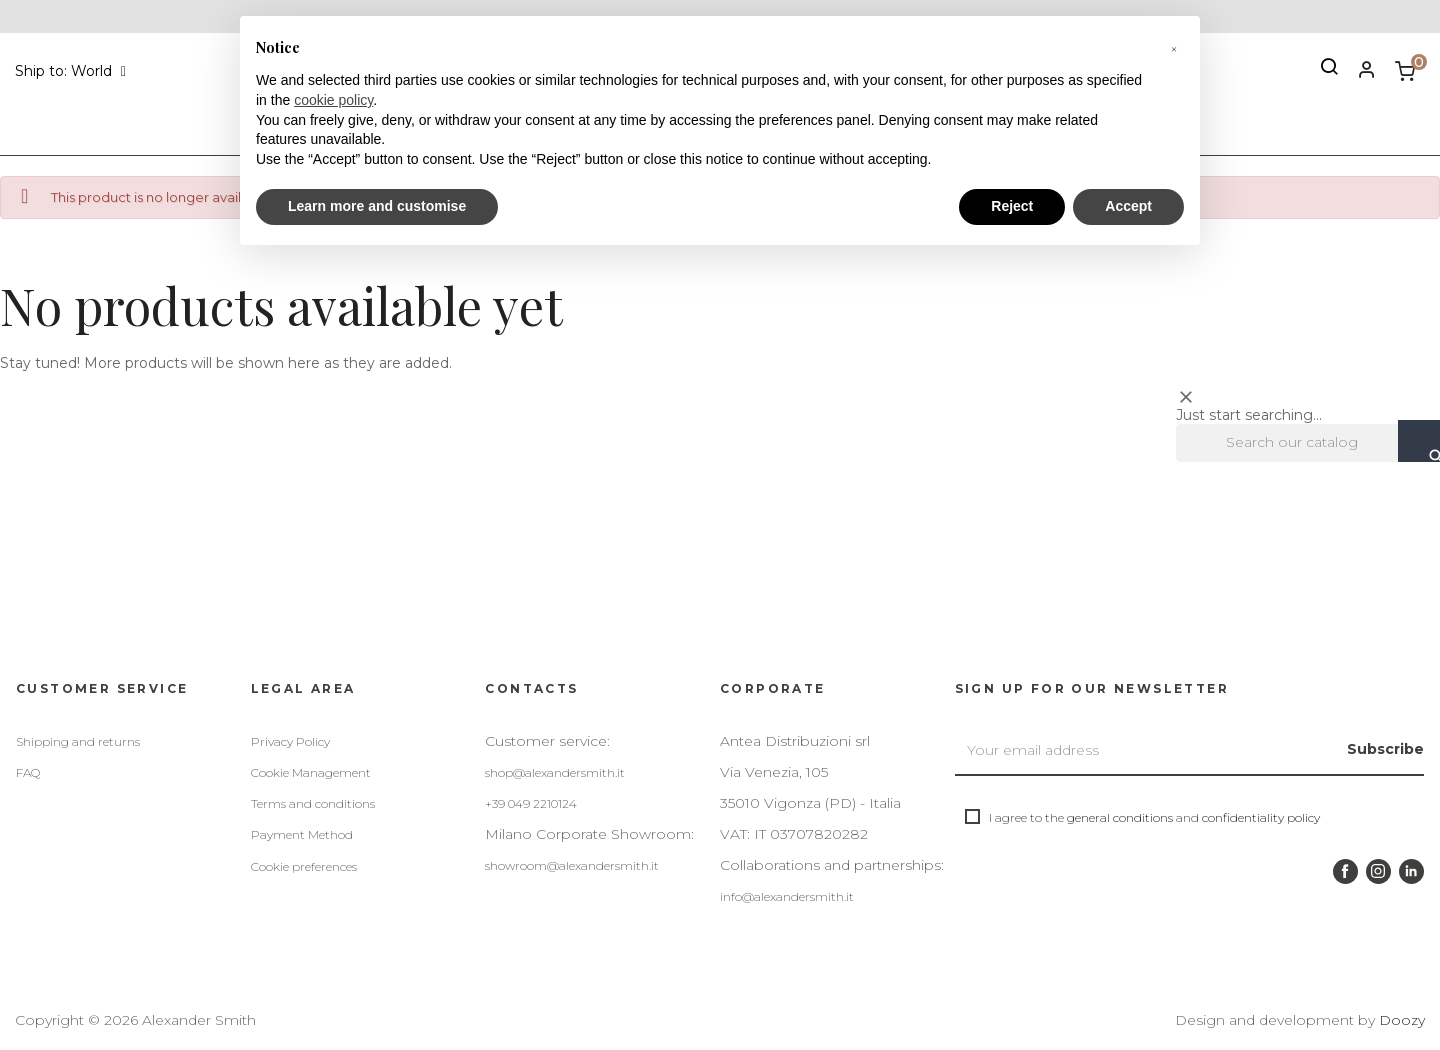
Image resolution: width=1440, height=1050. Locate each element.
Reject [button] (1012, 206)
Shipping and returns (78, 741)
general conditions (1120, 817)
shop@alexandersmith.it (555, 772)
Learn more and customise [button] (377, 206)
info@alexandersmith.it (787, 896)
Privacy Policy (290, 741)
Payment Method (302, 834)
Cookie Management (311, 772)
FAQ (28, 772)
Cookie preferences (304, 866)
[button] (1174, 48)
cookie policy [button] (333, 100)
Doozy (1402, 1020)
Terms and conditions (313, 803)
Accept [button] (1128, 206)
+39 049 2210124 (531, 803)
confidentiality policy (1261, 817)
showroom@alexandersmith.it (572, 865)
